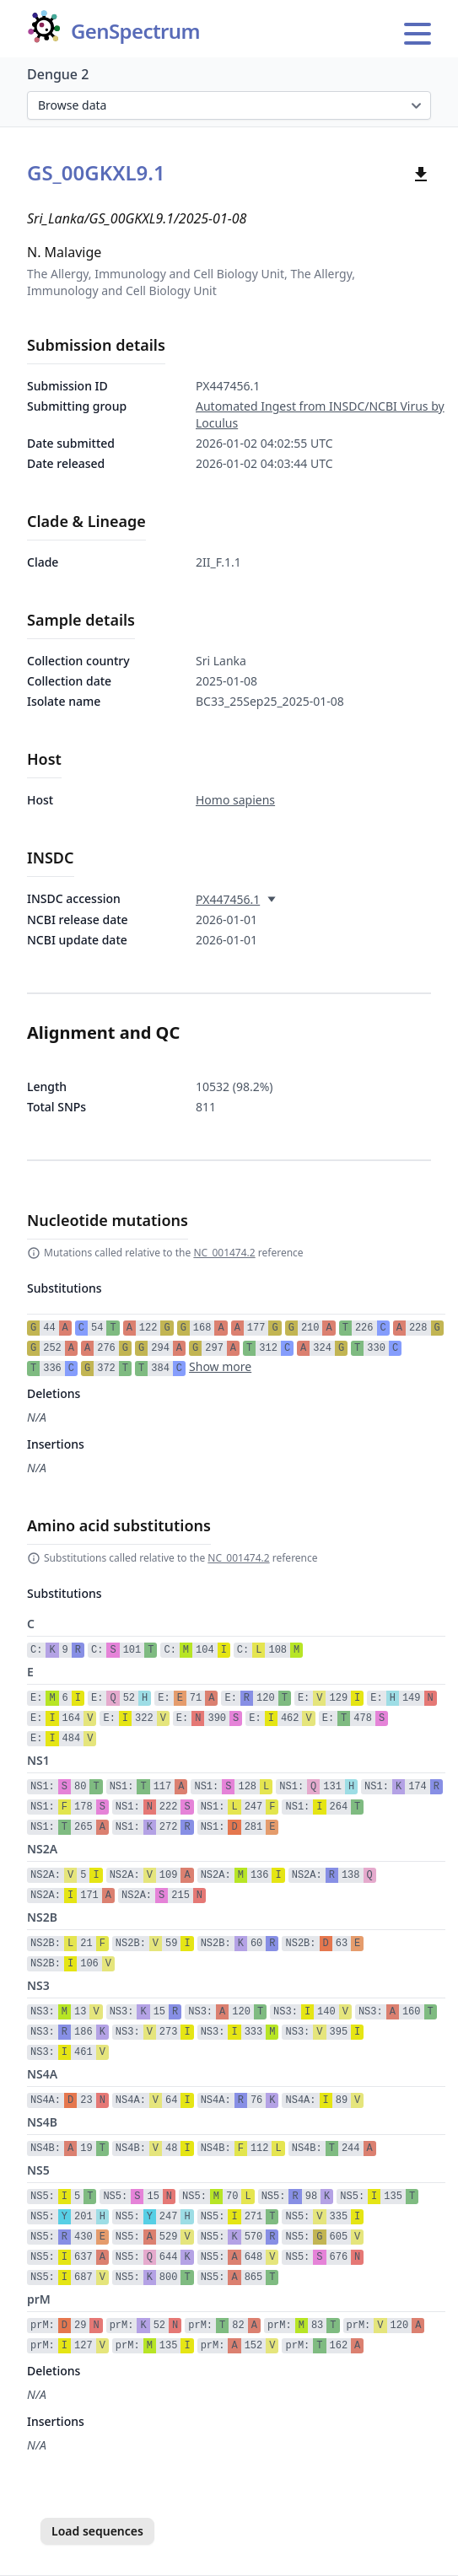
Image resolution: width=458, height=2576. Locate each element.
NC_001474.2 (224, 1252)
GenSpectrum (135, 32)
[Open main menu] (417, 33)
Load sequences (97, 2531)
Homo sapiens (235, 800)
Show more (220, 1366)
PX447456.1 (228, 899)
